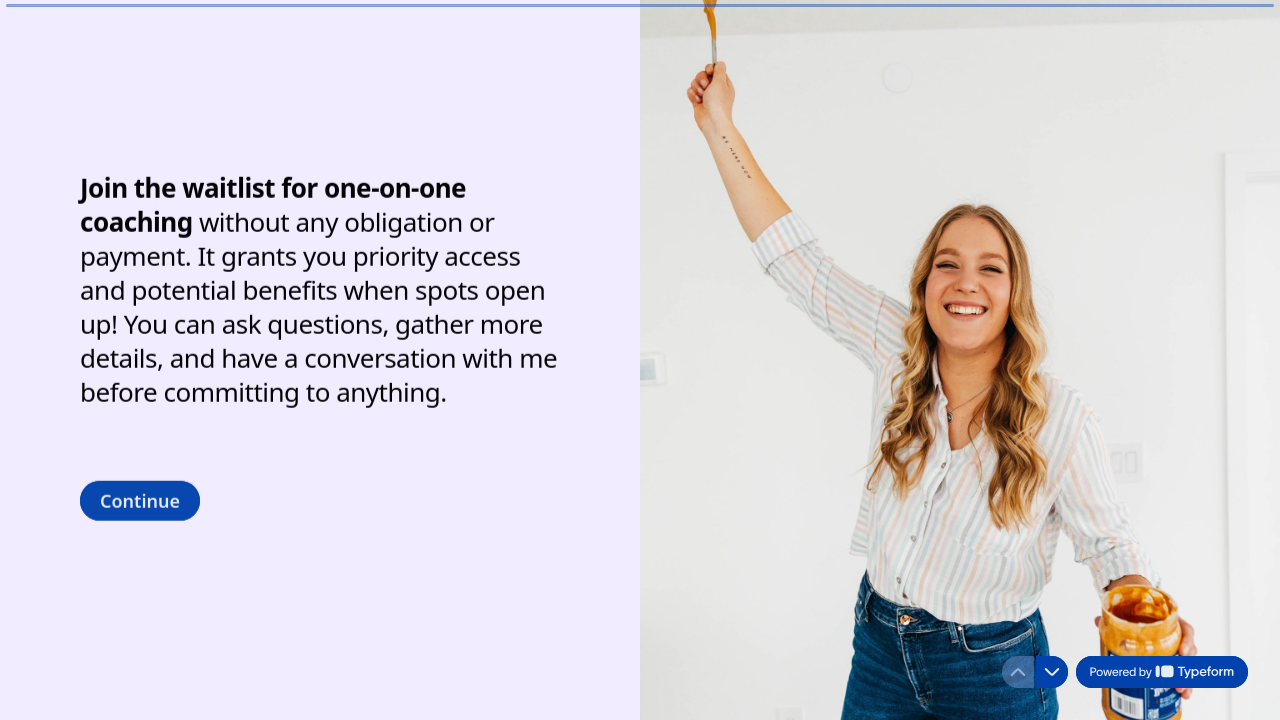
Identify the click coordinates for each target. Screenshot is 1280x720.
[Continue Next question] (140, 500)
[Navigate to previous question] (1018, 672)
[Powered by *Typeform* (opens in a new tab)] (1162, 672)
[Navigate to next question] (1052, 672)
